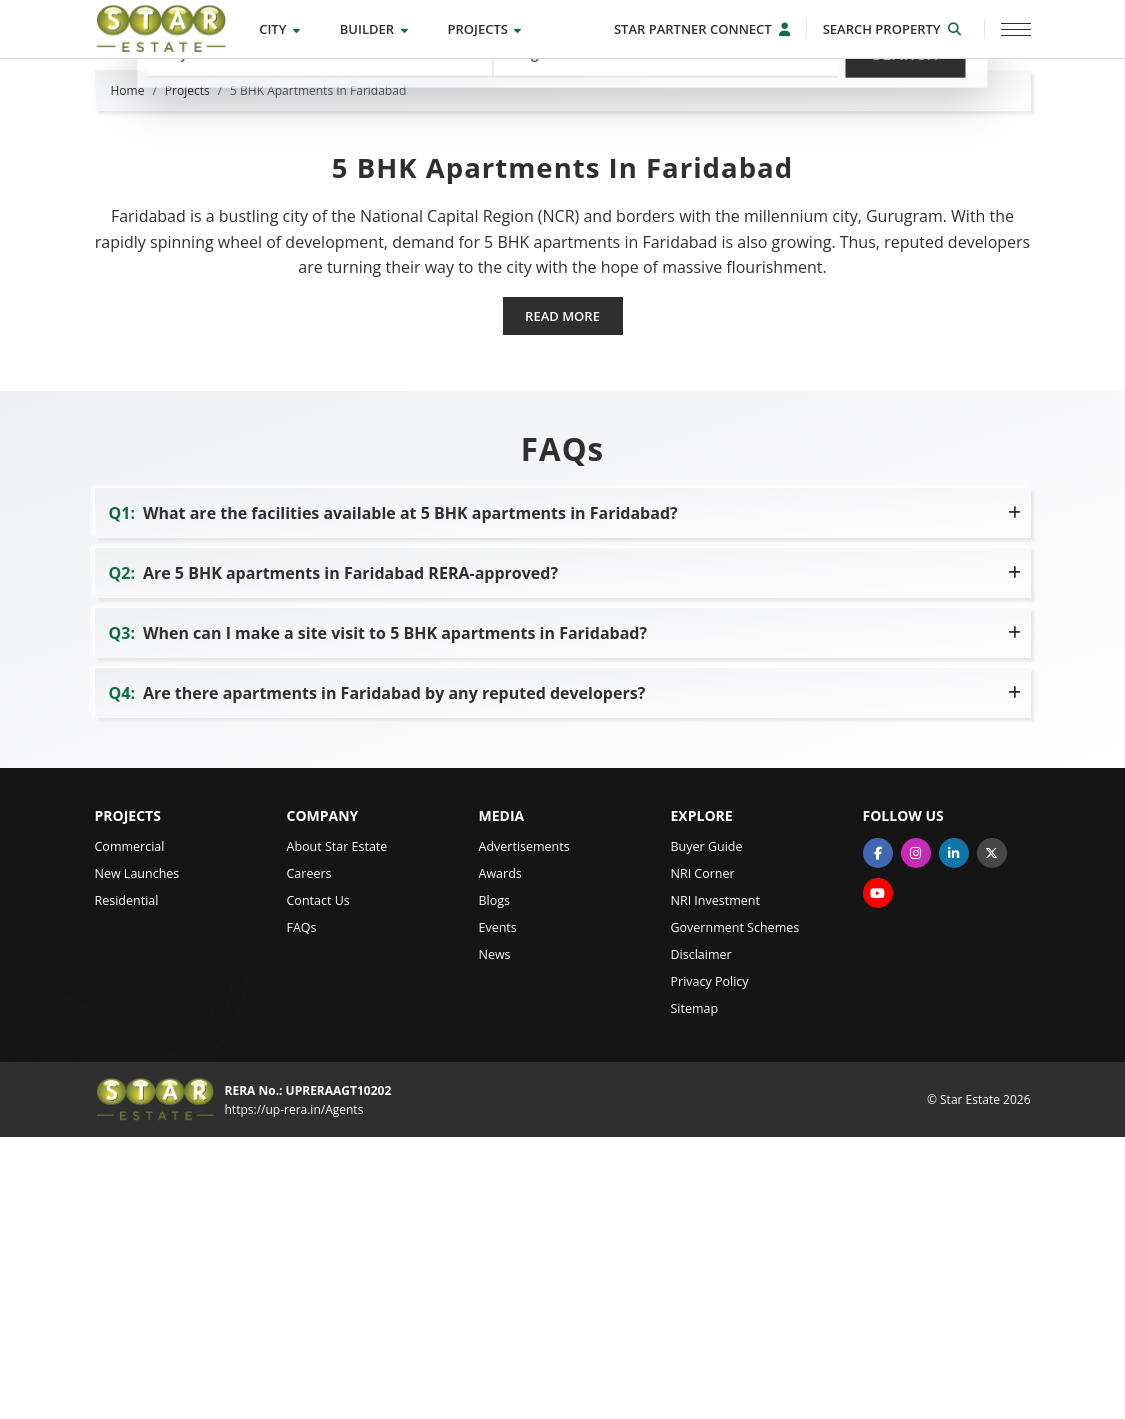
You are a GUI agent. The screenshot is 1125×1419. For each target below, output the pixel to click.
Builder (374, 29)
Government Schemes (735, 1208)
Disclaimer (701, 1235)
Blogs (495, 1181)
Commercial (130, 1127)
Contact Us (318, 1181)
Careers (309, 1154)
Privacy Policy (710, 1262)
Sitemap (695, 1289)
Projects (485, 29)
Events (498, 1208)
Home (128, 371)
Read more (562, 597)
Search (905, 167)
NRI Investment (715, 1181)
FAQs (302, 1208)
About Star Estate (337, 1127)
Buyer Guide (707, 1127)
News (495, 1235)
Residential (127, 1181)
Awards (500, 1154)
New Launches (137, 1154)
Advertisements (524, 1127)
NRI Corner (703, 1154)
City (279, 29)
